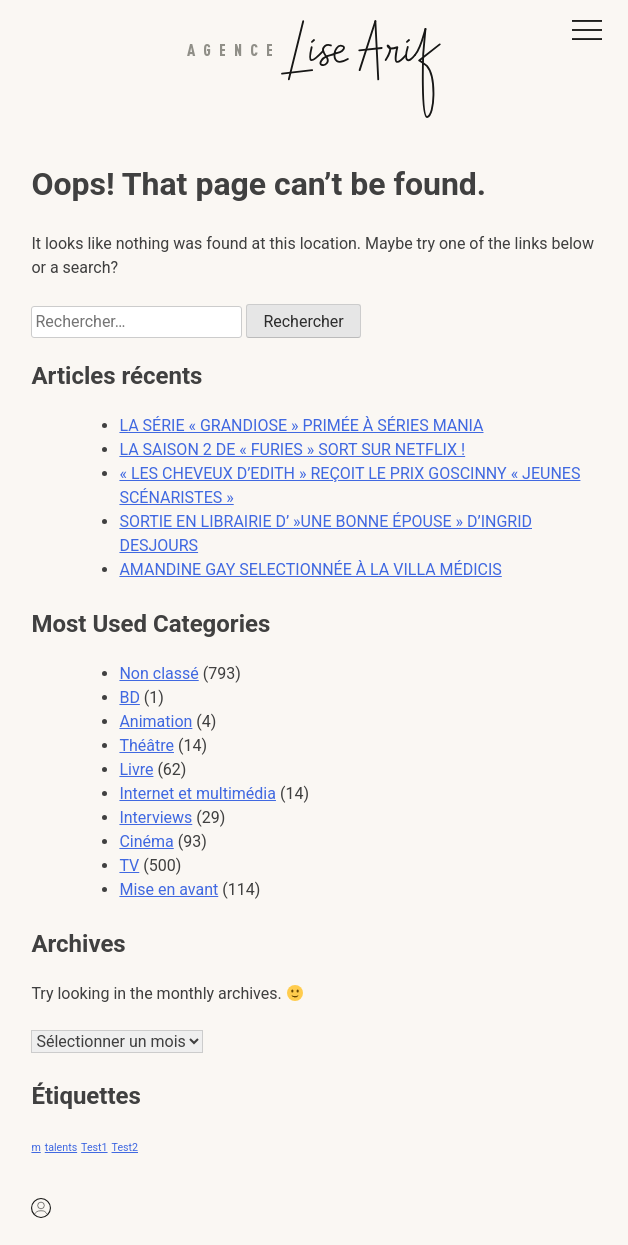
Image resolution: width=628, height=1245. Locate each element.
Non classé (158, 673)
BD (129, 697)
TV (129, 865)
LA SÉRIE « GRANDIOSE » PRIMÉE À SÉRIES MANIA (301, 425)
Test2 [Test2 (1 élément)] (125, 1147)
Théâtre (146, 745)
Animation (155, 721)
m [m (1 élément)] (35, 1147)
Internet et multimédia (197, 793)
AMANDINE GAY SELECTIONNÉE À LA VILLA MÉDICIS (310, 569)
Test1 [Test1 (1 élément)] (94, 1147)
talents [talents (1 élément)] (61, 1147)
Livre (136, 769)
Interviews (155, 817)
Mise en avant (168, 889)
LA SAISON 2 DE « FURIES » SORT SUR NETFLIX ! (292, 449)
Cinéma (146, 841)
